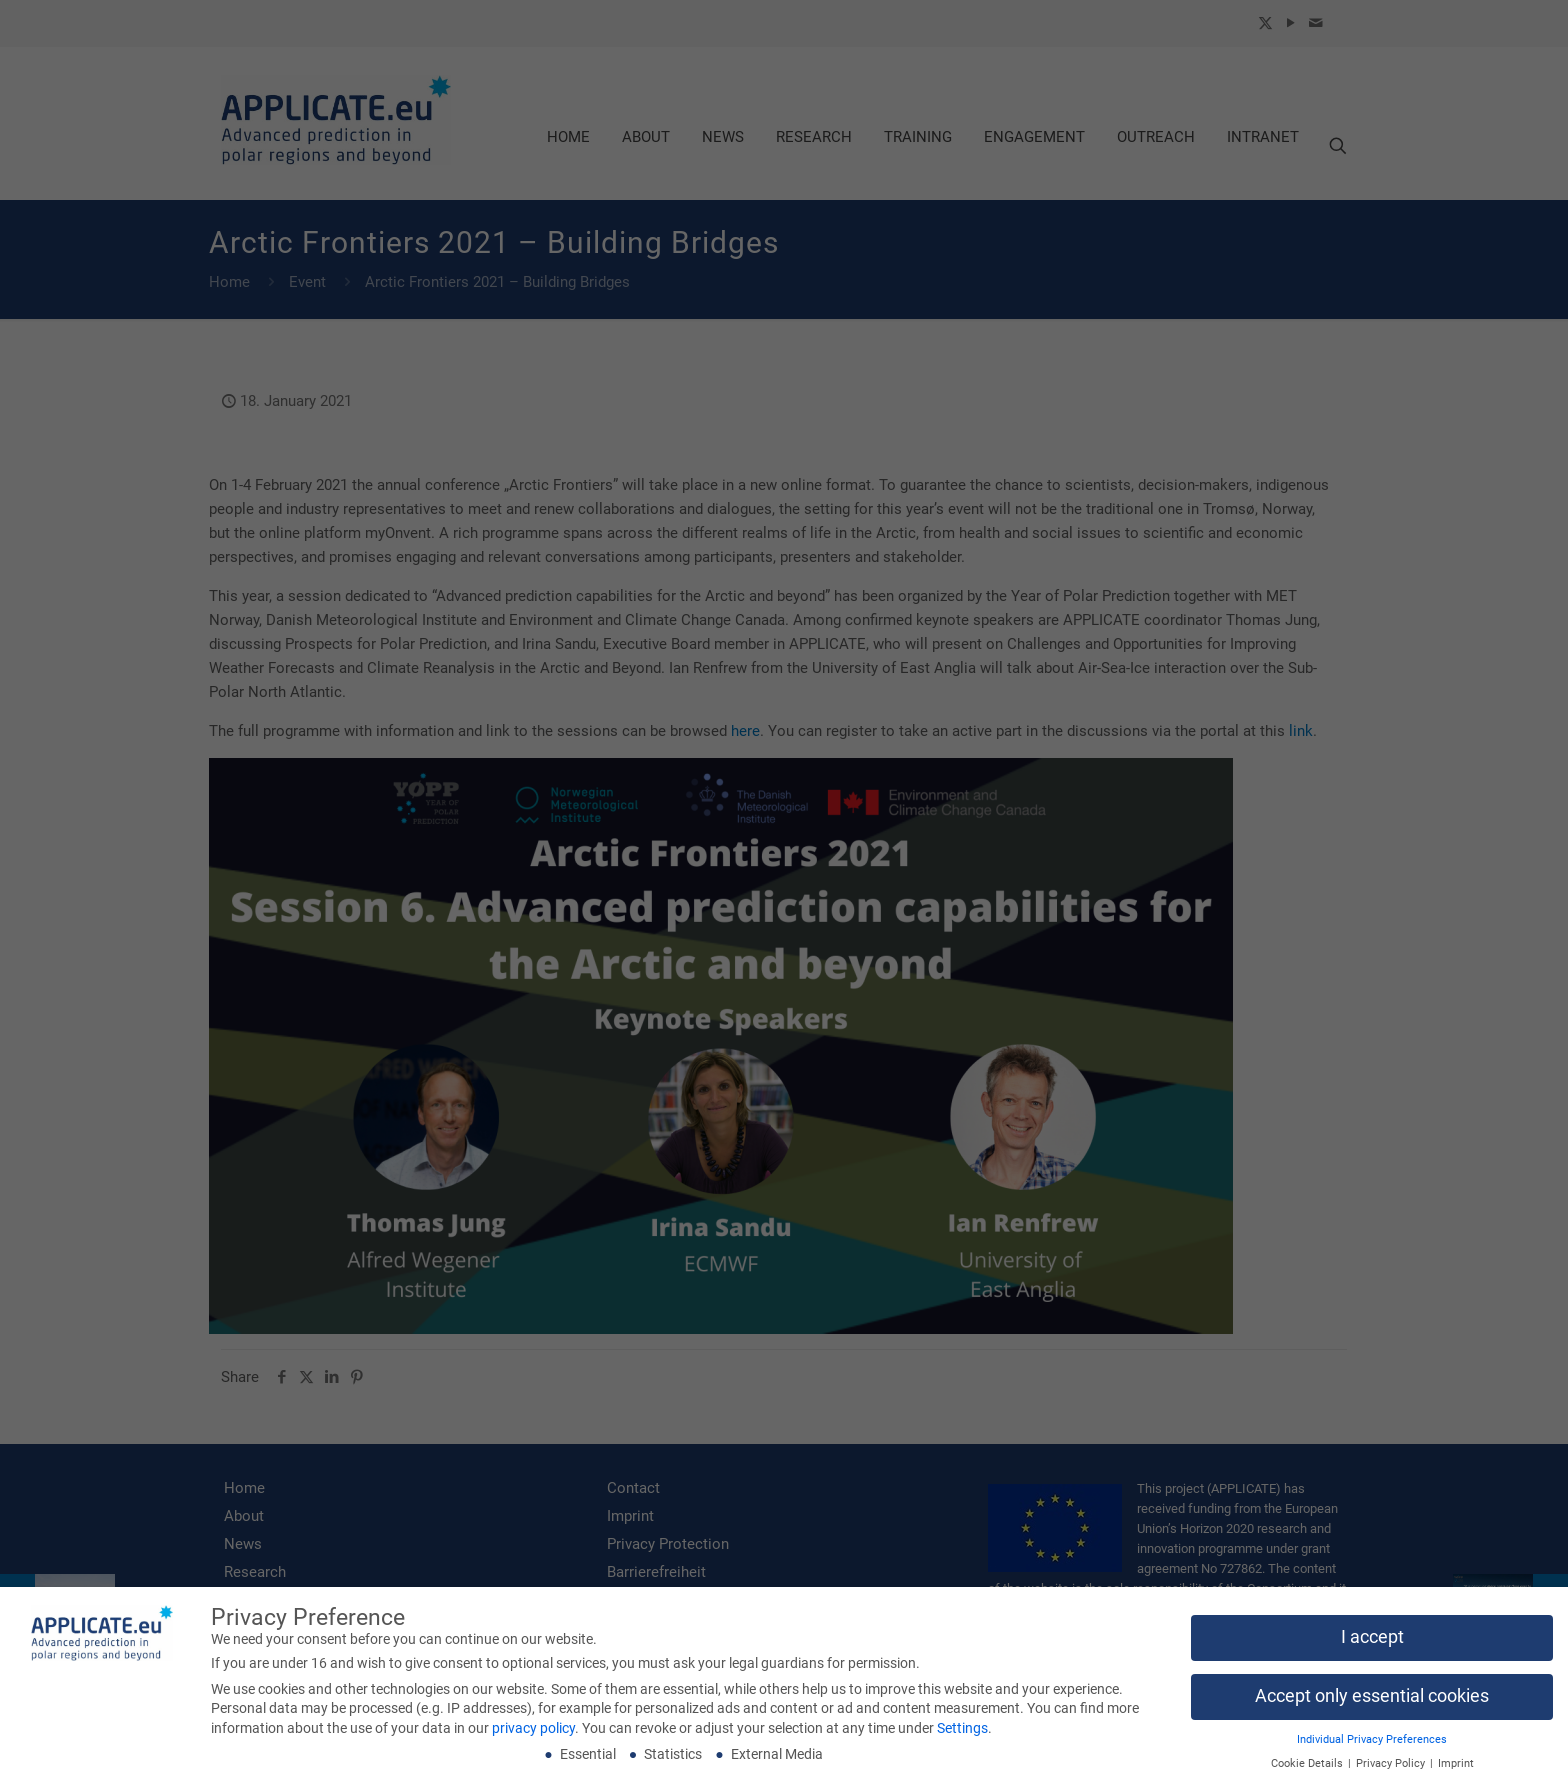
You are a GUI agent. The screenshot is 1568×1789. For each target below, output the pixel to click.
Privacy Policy (1392, 1769)
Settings (962, 1734)
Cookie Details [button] (1308, 1769)
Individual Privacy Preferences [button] (1372, 1745)
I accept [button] (1372, 1643)
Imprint (1456, 1769)
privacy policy (533, 1734)
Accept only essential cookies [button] (1372, 1702)
